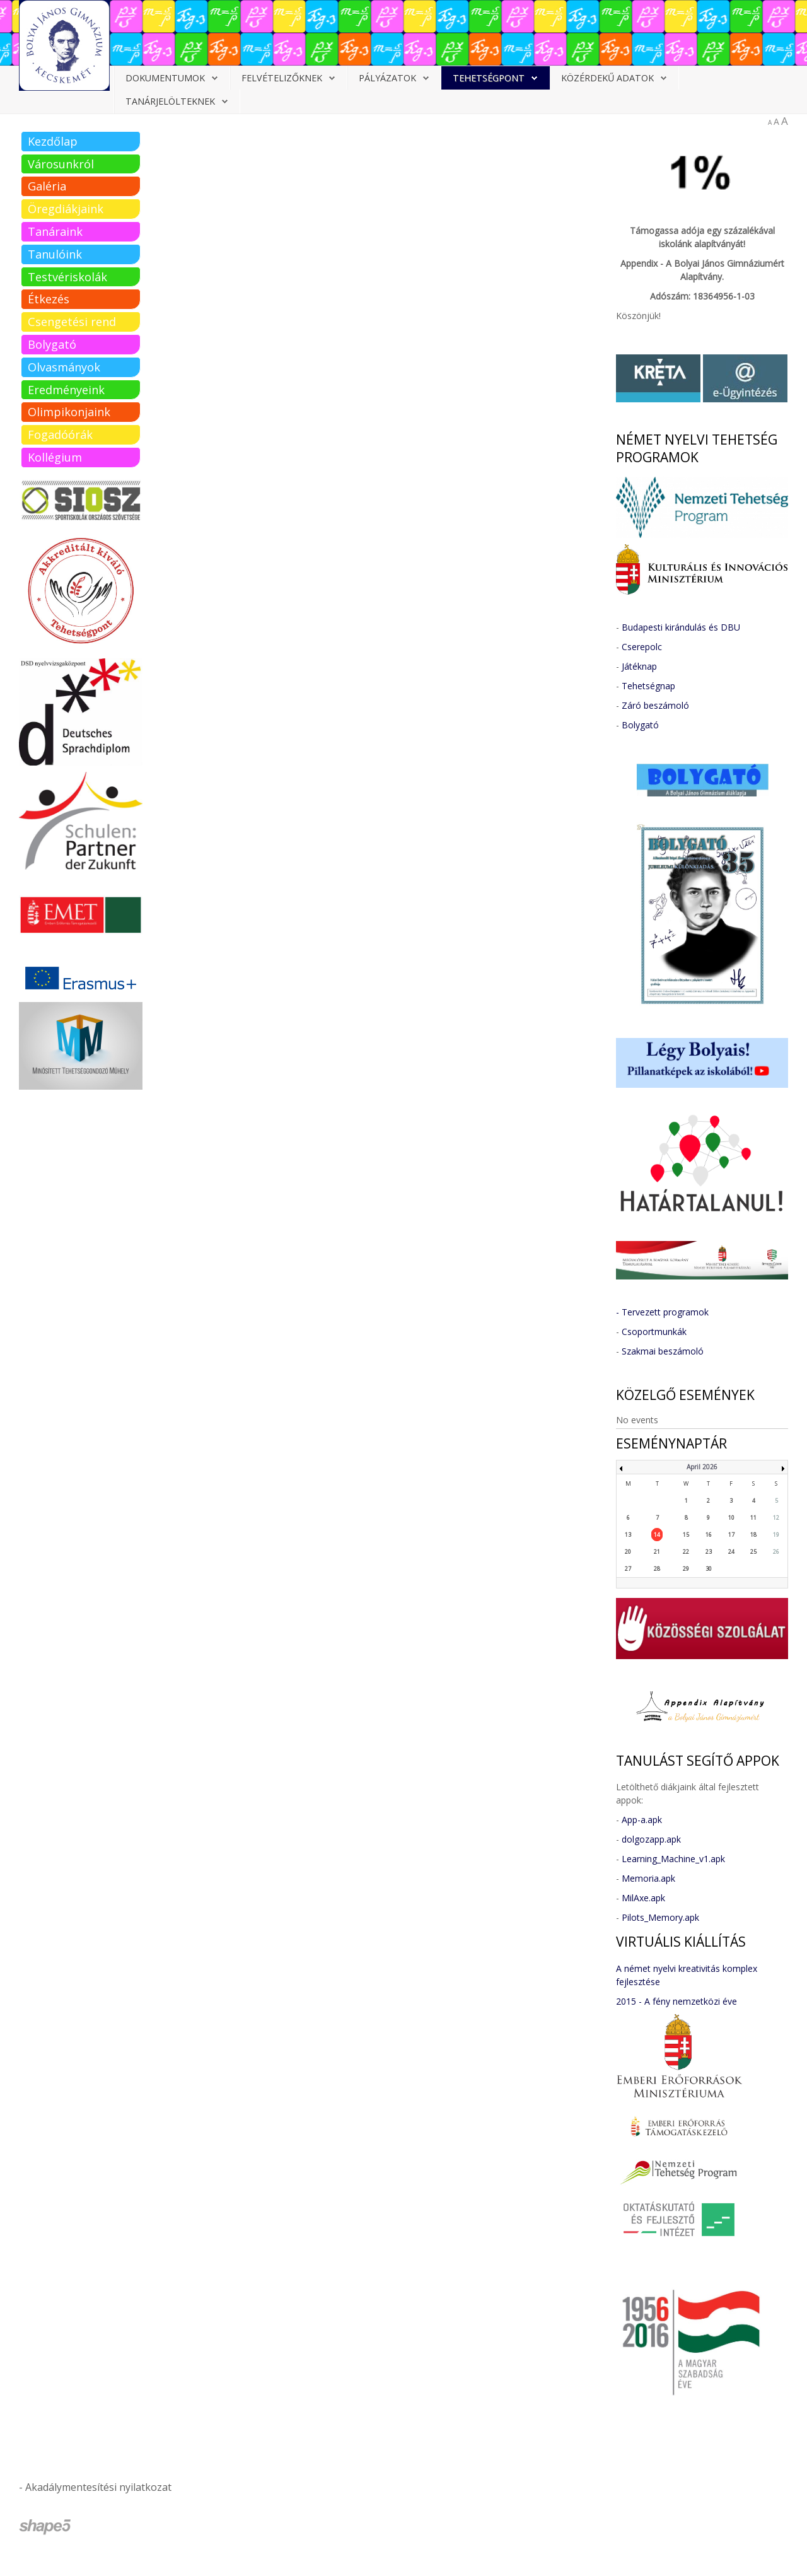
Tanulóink (55, 254)
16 (708, 1534)
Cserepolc (642, 647)
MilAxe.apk (643, 1898)
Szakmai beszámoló (663, 1351)
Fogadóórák (60, 434)
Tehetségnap (648, 686)
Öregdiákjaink (65, 208)
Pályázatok (387, 78)
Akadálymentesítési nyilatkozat (98, 2487)
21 (657, 1551)
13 (628, 1534)
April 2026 (702, 1466)
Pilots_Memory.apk (660, 1917)
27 (628, 1569)
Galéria (47, 186)
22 (686, 1551)
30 (708, 1569)
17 (731, 1534)
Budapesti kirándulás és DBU (681, 627)
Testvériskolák (67, 276)
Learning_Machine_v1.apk (673, 1859)
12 (776, 1517)
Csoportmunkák (654, 1332)
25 (753, 1551)
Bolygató (52, 344)
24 (731, 1551)
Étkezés (48, 298)
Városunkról (61, 164)
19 (776, 1534)
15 (686, 1534)
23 (708, 1551)
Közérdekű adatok (607, 78)
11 (753, 1517)
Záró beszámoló (655, 705)
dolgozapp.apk (651, 1839)
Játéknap (639, 666)
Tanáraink (55, 231)
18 (753, 1534)
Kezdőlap (53, 141)
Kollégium (55, 457)
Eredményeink (66, 389)
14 (657, 1534)
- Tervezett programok (662, 1312)
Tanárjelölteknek (170, 101)
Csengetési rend (72, 321)
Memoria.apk (648, 1878)
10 (731, 1517)
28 (657, 1569)
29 (686, 1569)
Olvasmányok (64, 367)
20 (628, 1551)
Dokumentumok (165, 78)
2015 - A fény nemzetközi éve (676, 2001)
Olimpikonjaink (69, 411)
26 (776, 1551)
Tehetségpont (489, 78)
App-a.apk (642, 1820)
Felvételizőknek (281, 78)
